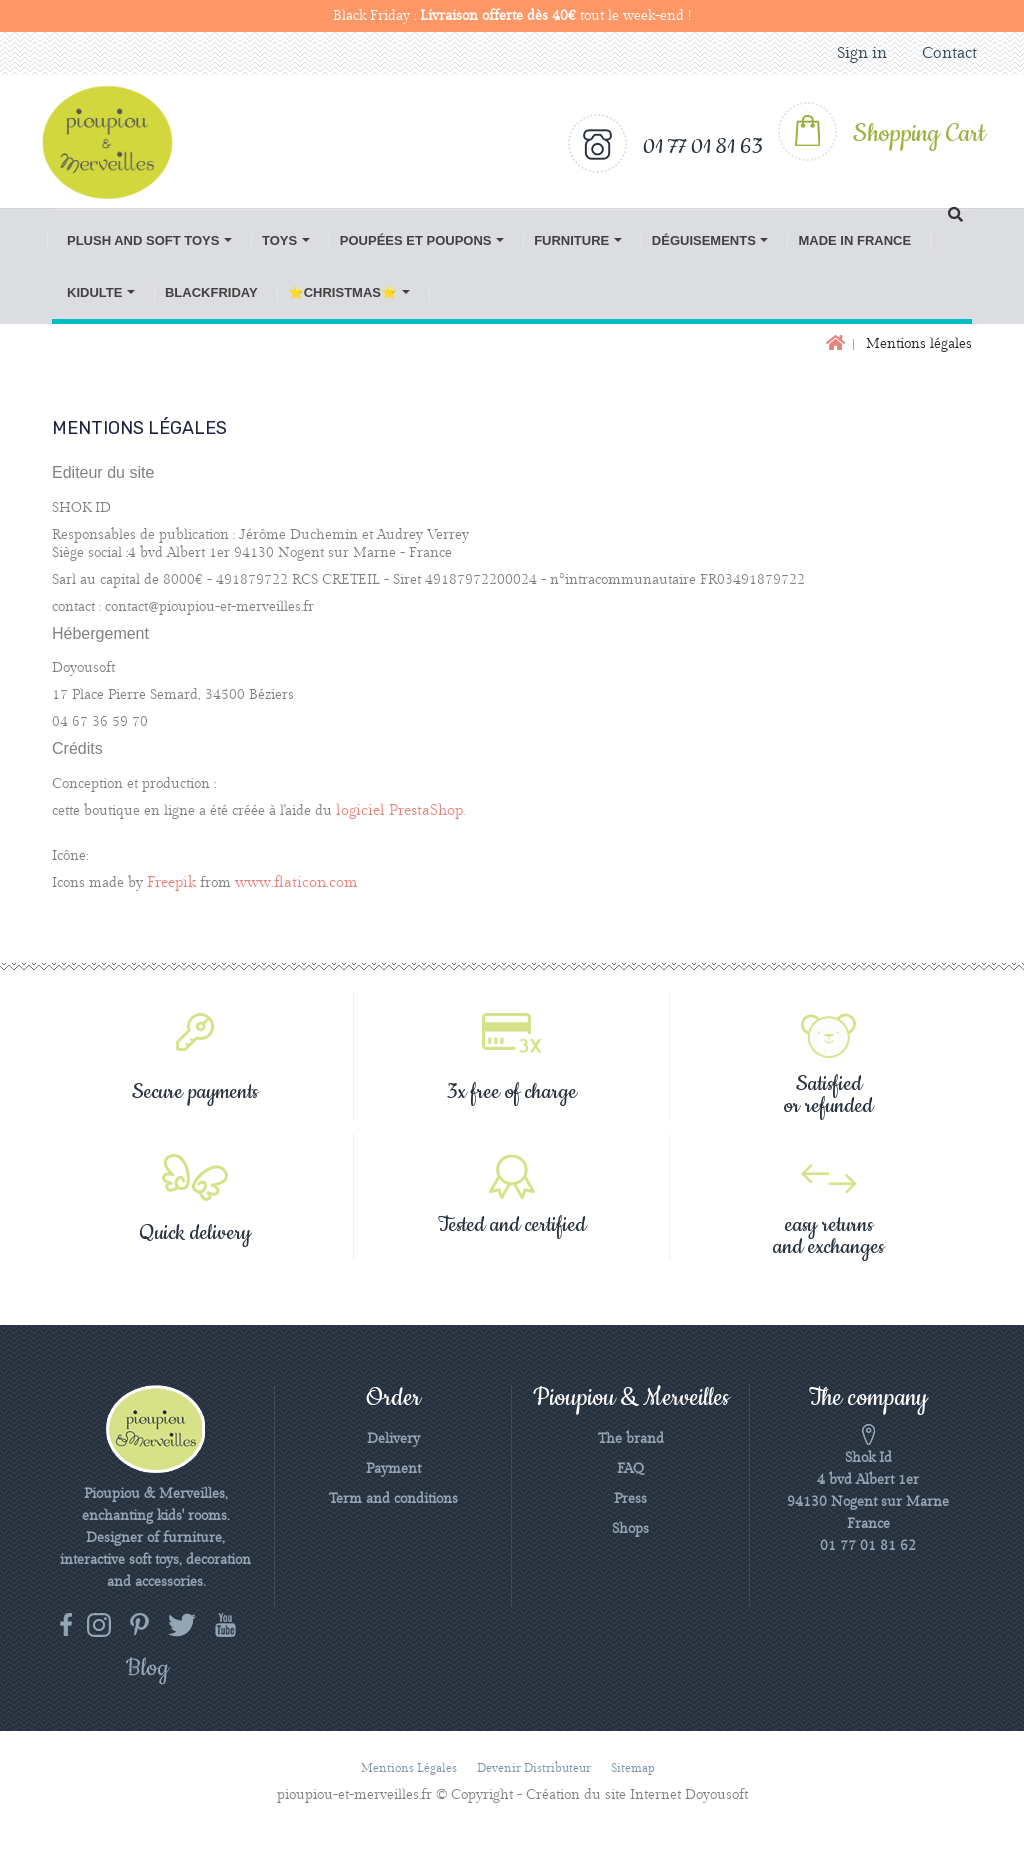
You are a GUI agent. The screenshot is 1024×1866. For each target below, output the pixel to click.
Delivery (393, 1439)
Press (630, 1499)
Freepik (171, 883)
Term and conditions (393, 1499)
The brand (631, 1439)
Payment (393, 1469)
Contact (949, 53)
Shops (630, 1529)
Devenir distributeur (534, 1768)
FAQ (630, 1469)
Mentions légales (409, 1768)
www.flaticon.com (296, 883)
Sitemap (633, 1768)
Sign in (862, 53)
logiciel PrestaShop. (401, 811)
